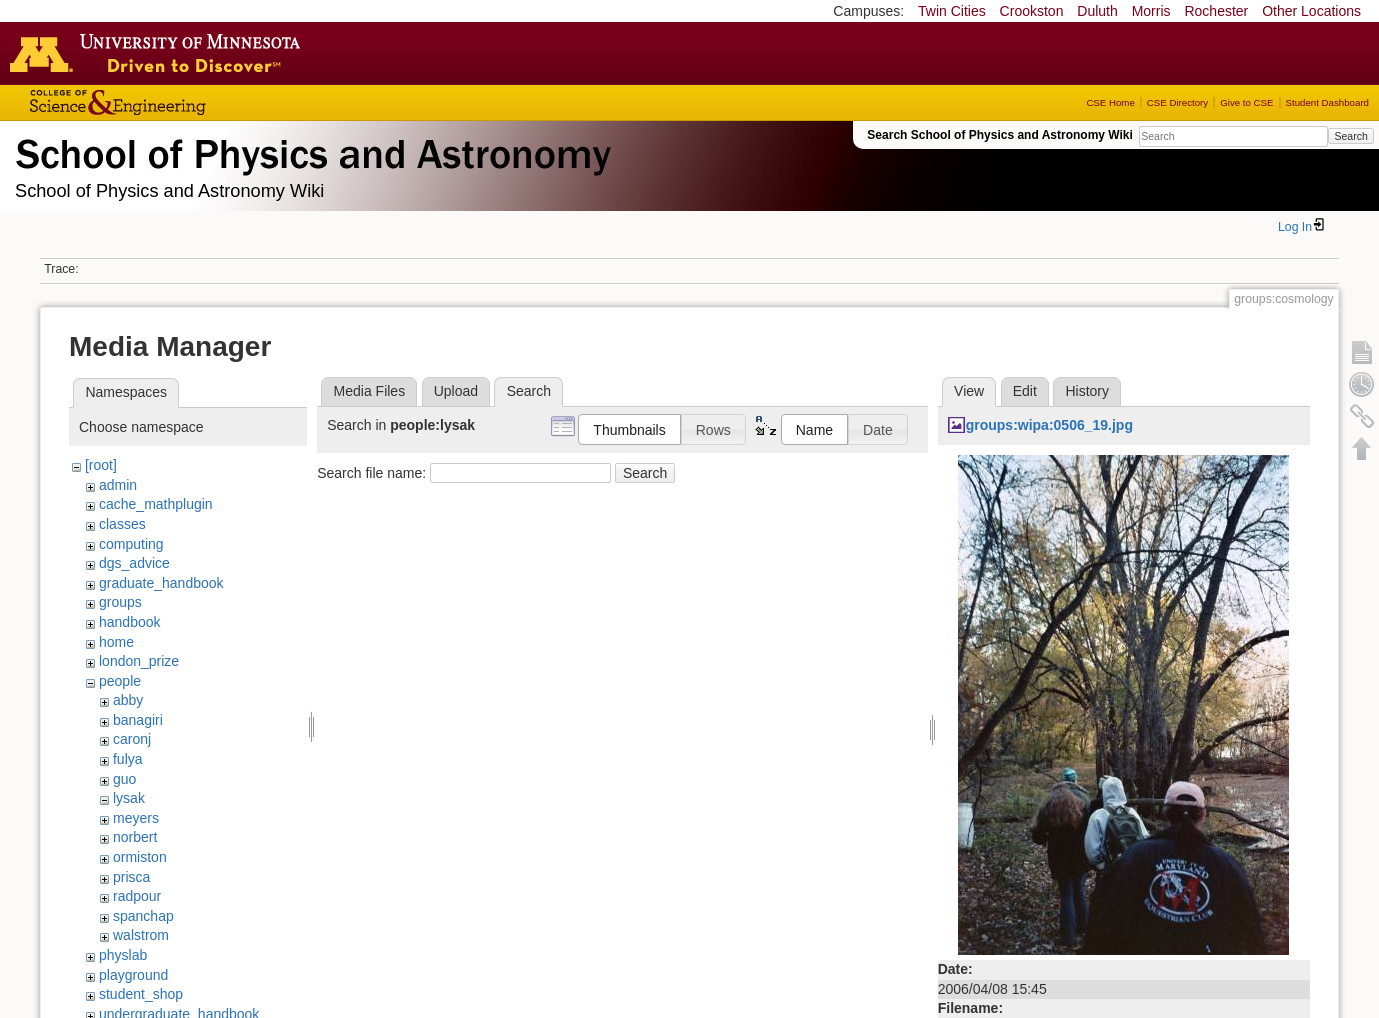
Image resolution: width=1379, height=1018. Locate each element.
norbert (135, 837)
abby (128, 700)
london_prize (139, 661)
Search (1350, 136)
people (120, 681)
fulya (128, 759)
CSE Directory (1177, 102)
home (116, 642)
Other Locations (1311, 11)
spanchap (143, 916)
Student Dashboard (1327, 102)
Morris (1151, 11)
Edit (1025, 391)
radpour (137, 896)
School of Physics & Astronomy (310, 150)
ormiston (140, 857)
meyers (136, 818)
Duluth (1097, 11)
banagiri (138, 720)
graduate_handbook (161, 583)
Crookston (1032, 11)
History (1087, 391)
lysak (129, 798)
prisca (131, 877)
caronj (132, 739)
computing (131, 544)
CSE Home (1110, 102)
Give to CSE (1246, 102)
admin (118, 485)
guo (124, 779)
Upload (456, 391)
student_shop (141, 994)
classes (122, 524)
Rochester (1216, 11)
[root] (101, 465)
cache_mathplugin (156, 504)
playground (133, 975)
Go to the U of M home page (160, 53)
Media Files (370, 391)
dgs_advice (134, 563)
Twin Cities (952, 11)
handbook (130, 622)
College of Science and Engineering (180, 102)
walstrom (141, 935)
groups (120, 602)
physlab (123, 955)
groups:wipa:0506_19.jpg (1049, 425)
